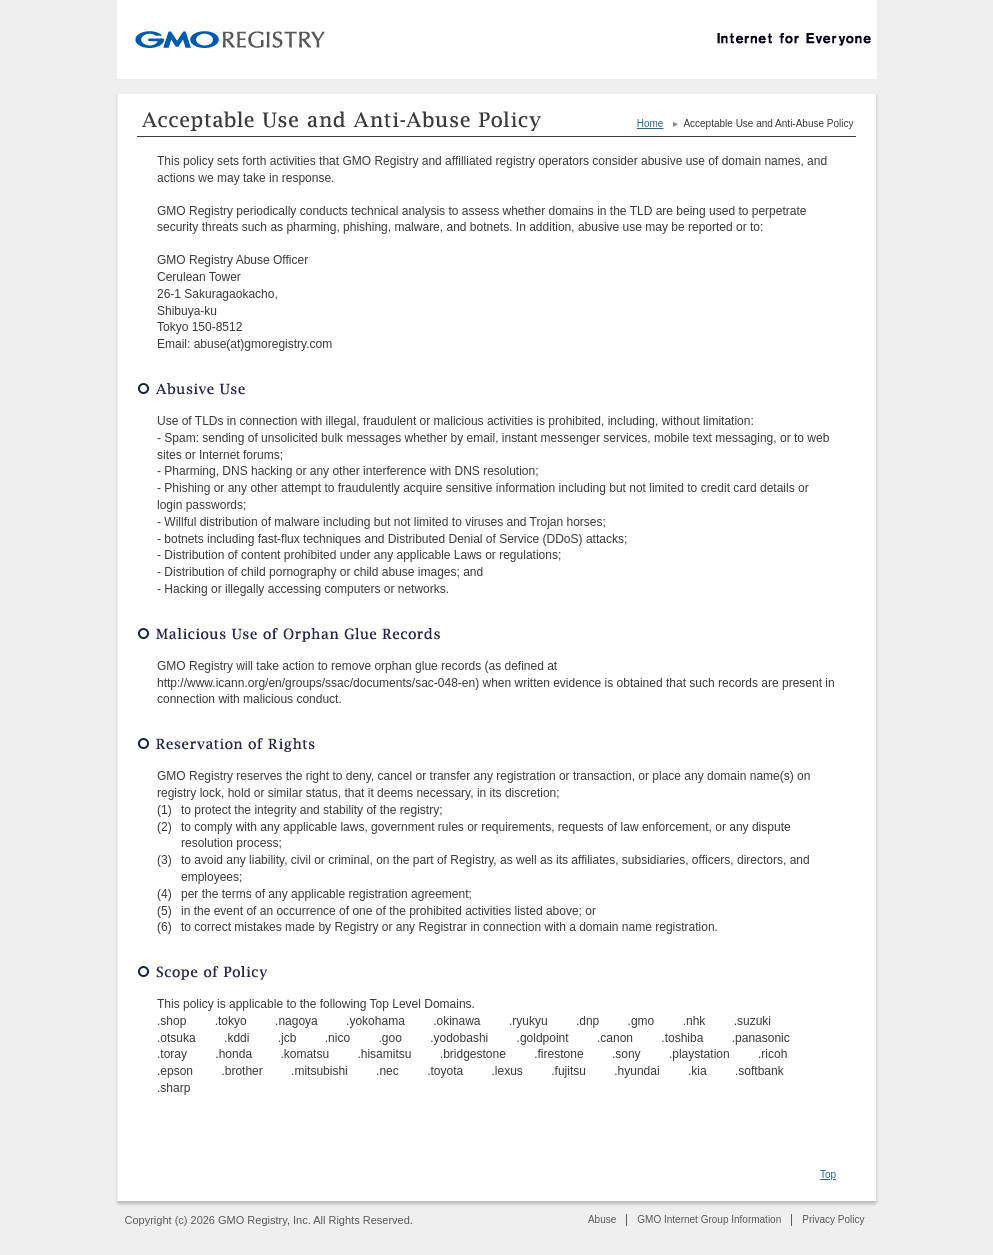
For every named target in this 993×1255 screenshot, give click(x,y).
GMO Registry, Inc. (224, 36)
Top (828, 1174)
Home (650, 123)
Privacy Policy (833, 1219)
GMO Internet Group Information (709, 1219)
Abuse (602, 1219)
